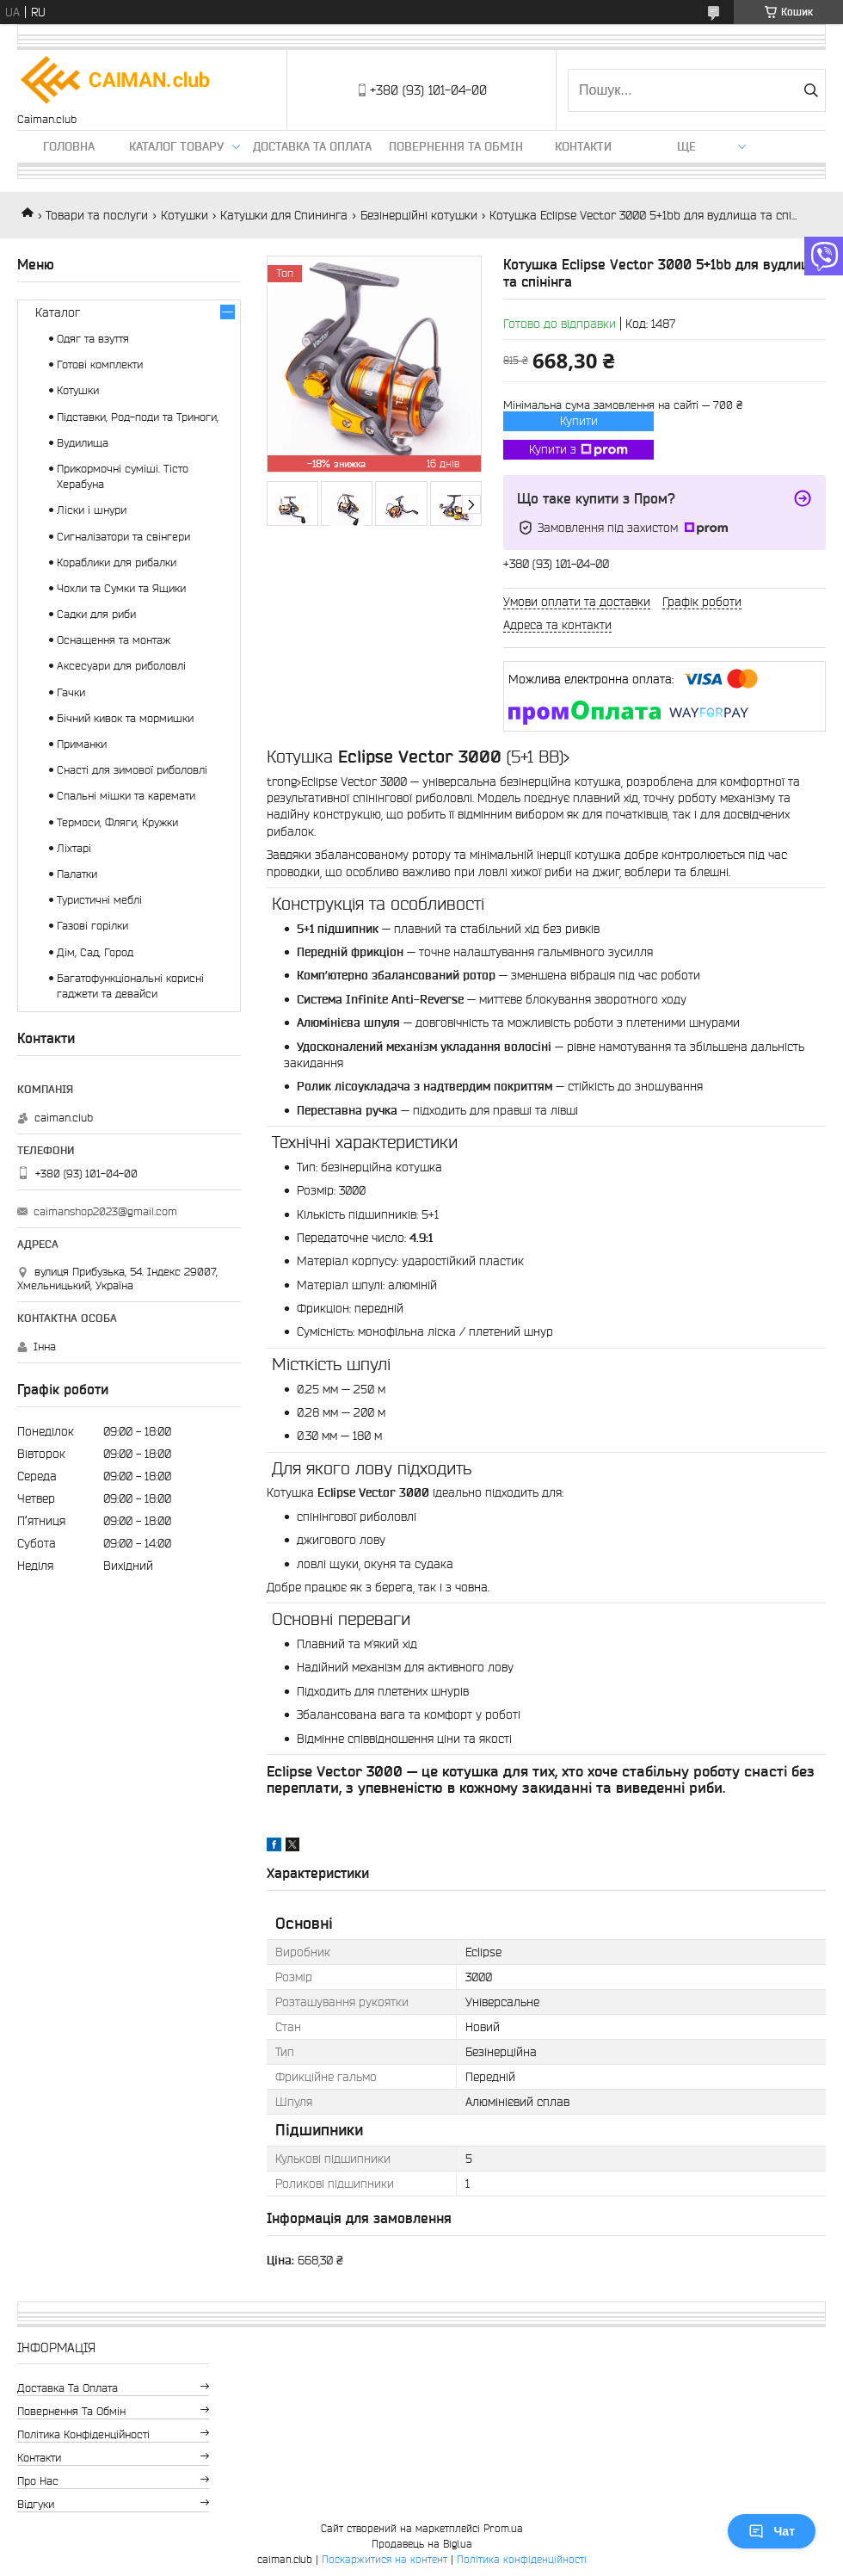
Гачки (71, 692)
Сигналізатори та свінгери (123, 536)
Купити (579, 421)
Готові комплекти (100, 364)
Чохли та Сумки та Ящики (121, 588)
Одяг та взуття (93, 338)
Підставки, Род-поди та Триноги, (137, 417)
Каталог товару (176, 146)
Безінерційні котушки (418, 215)
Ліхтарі (74, 848)
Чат (771, 2531)
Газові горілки (92, 925)
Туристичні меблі (99, 899)
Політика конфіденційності (83, 2434)
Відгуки (35, 2504)
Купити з (578, 450)
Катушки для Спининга (284, 215)
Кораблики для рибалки (116, 562)
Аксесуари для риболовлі (121, 665)
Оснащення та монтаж (113, 639)
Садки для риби (96, 614)
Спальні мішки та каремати (126, 795)
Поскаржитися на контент (384, 2559)
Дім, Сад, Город (95, 952)
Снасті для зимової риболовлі (132, 769)
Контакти (583, 146)
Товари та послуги (97, 215)
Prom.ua (503, 2528)
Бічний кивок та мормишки (125, 718)
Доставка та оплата (312, 146)
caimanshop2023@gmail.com (105, 1211)
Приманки (82, 744)
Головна (69, 146)
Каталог (57, 312)
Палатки (77, 874)
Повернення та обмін (456, 146)
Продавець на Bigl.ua (422, 2543)
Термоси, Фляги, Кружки (117, 822)
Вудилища (82, 442)
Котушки (184, 215)
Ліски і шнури (91, 509)
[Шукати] (811, 90)
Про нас (37, 2480)
